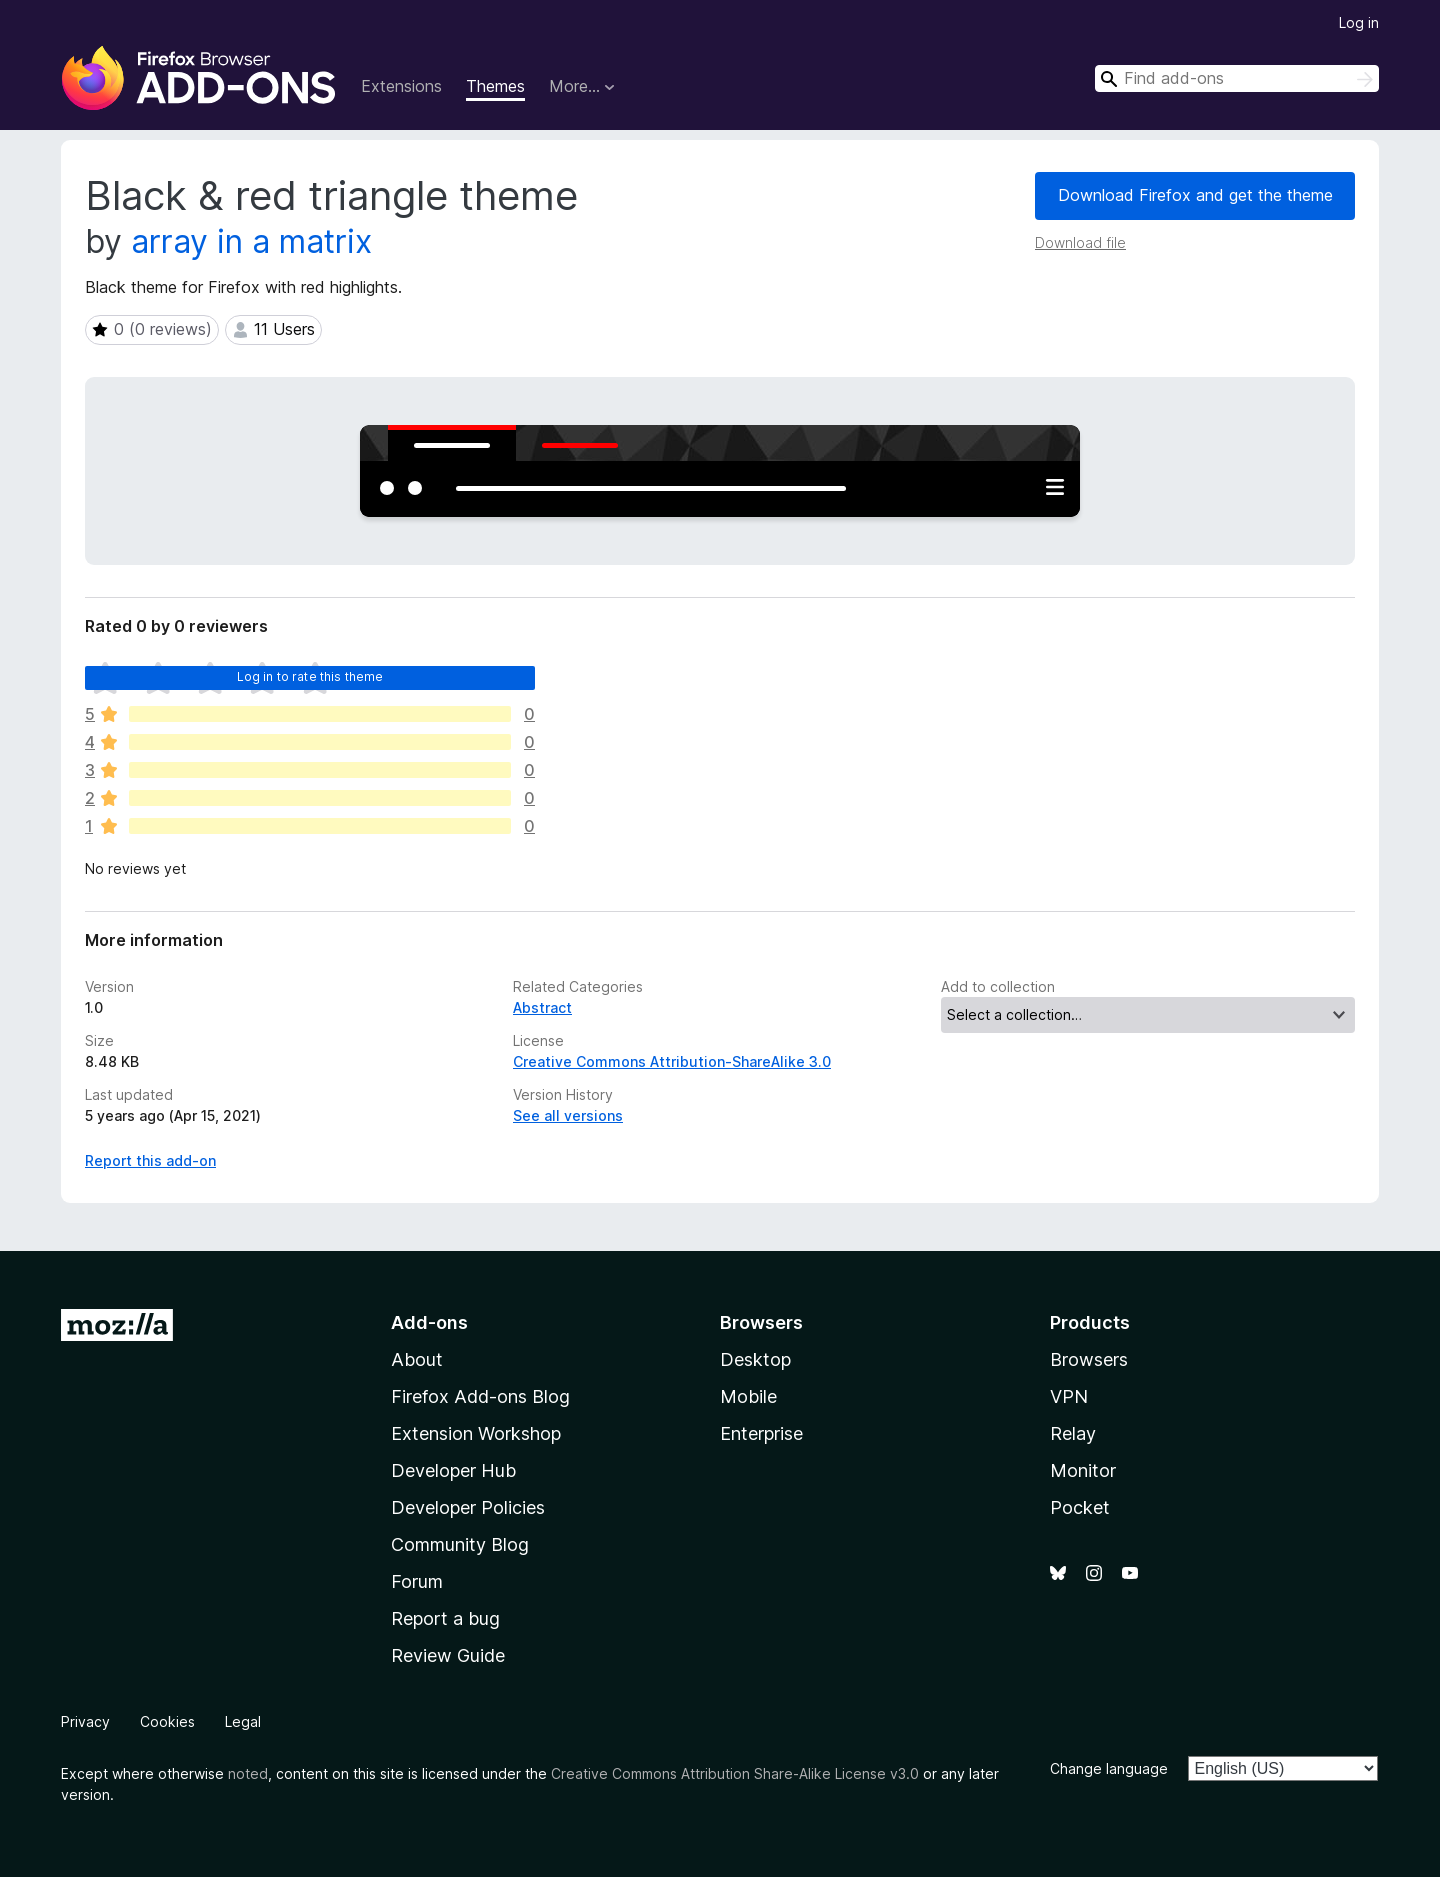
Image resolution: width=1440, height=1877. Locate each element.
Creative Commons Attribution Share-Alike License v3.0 (735, 1773)
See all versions (568, 1115)
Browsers (1089, 1359)
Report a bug (445, 1618)
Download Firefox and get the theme (1195, 195)
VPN (1069, 1396)
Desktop (755, 1359)
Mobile (748, 1396)
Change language (1109, 1768)
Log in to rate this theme (310, 676)
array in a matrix (251, 241)
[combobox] (1237, 78)
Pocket (1080, 1507)
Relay (1073, 1433)
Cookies (167, 1721)
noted (248, 1773)
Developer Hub (453, 1470)
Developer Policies (468, 1507)
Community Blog (460, 1544)
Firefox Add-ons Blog (480, 1396)
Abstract (542, 1007)
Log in (1359, 22)
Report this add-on (150, 1160)
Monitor (1083, 1470)
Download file (1080, 242)
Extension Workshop (476, 1433)
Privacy (85, 1721)
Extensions (401, 86)
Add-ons (429, 1322)
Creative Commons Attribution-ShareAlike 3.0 (672, 1061)
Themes (495, 86)
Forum (417, 1581)
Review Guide (448, 1655)
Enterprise (761, 1433)
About (417, 1359)
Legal (243, 1721)
